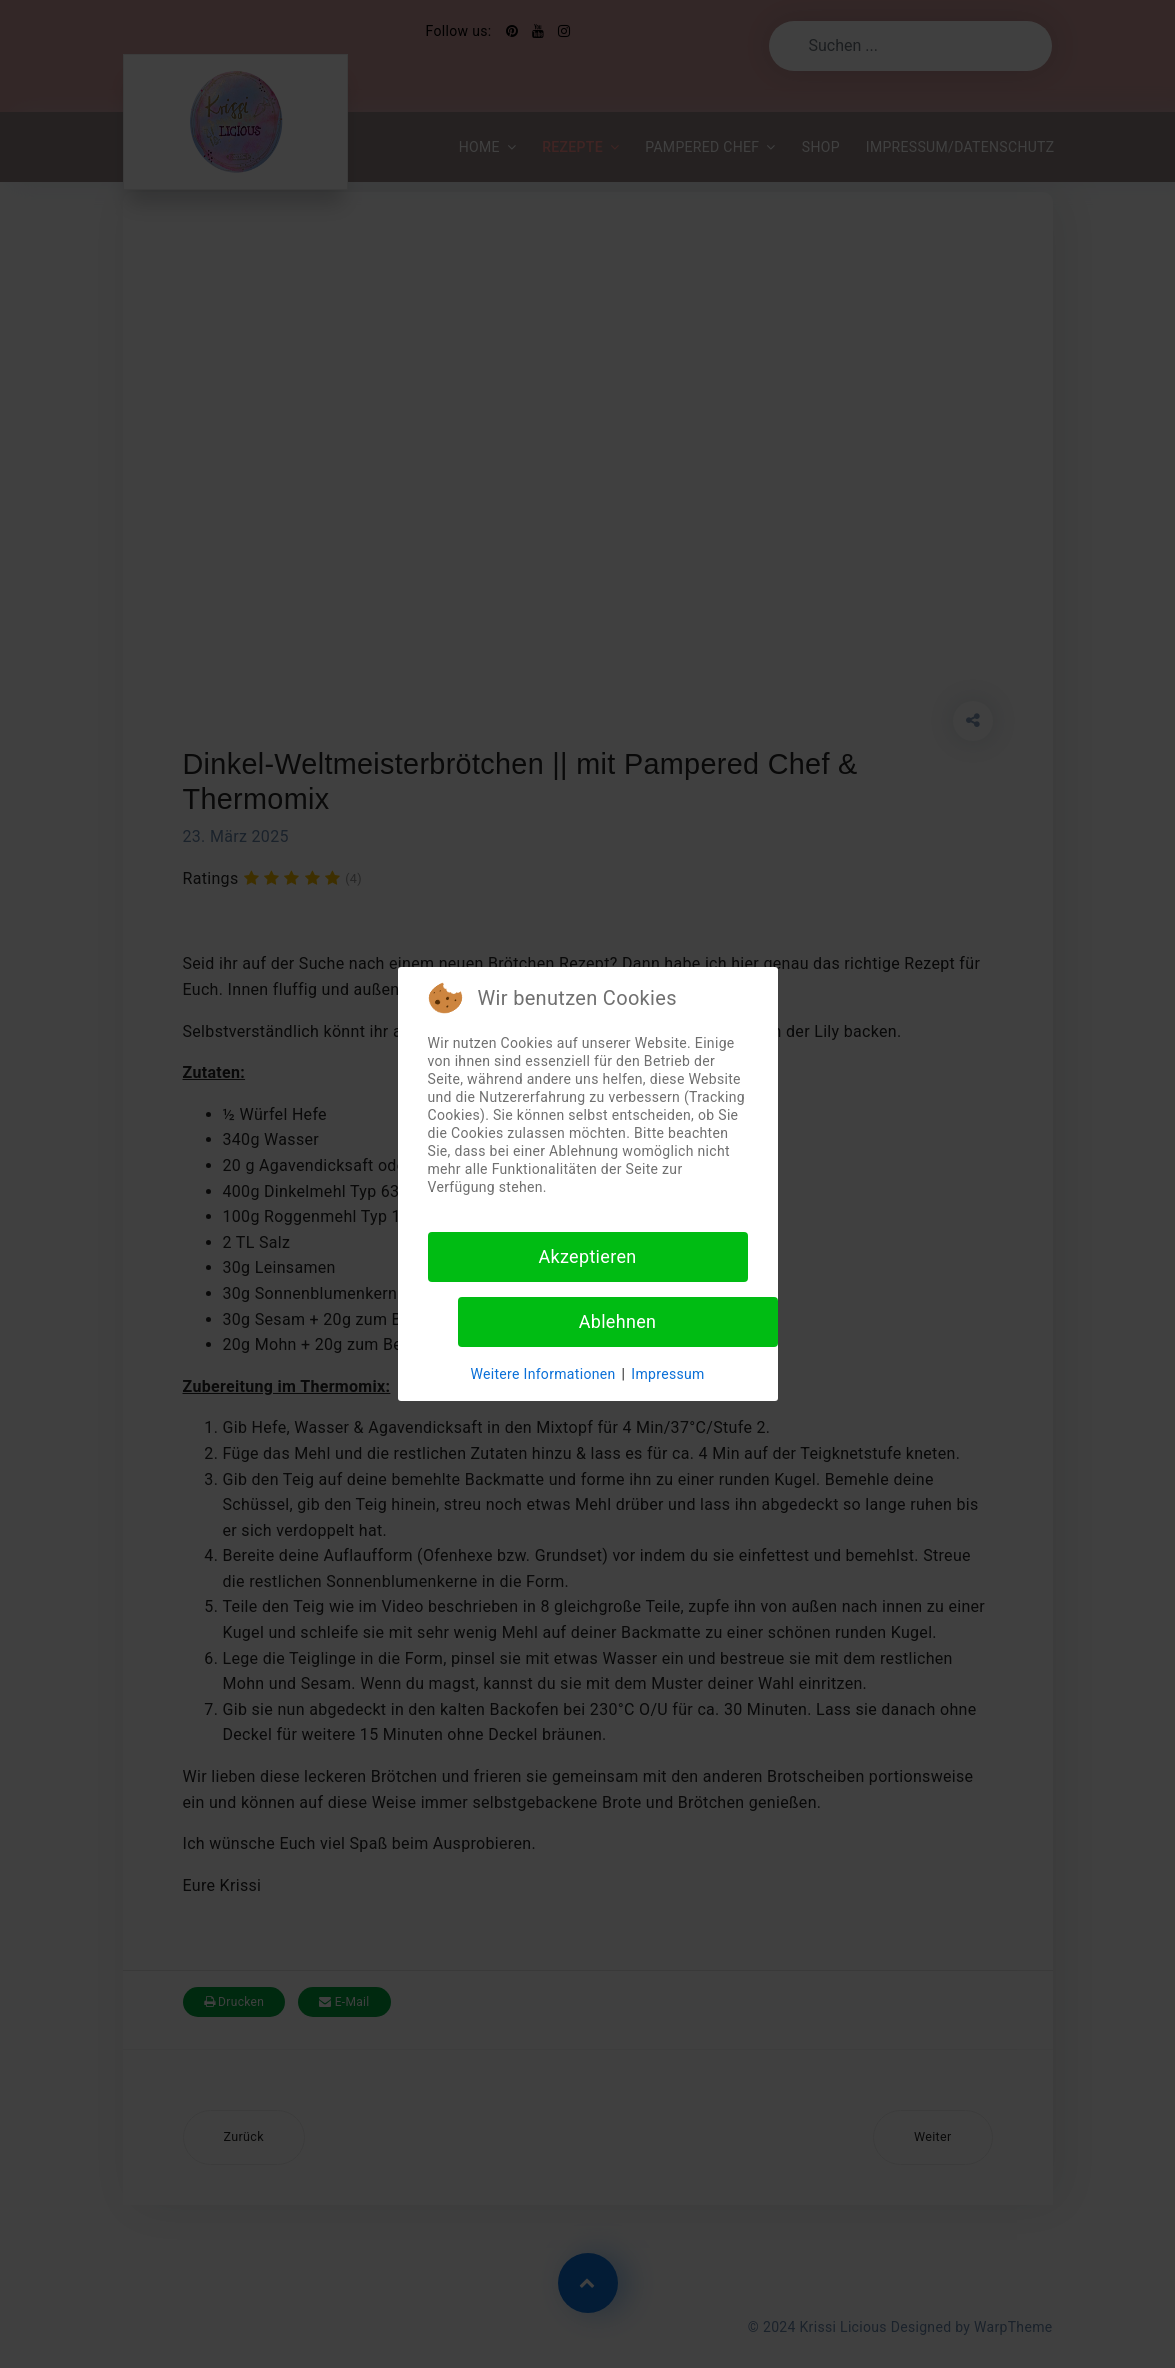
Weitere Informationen (542, 1374)
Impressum (667, 1374)
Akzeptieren (587, 1256)
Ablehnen (618, 1321)
